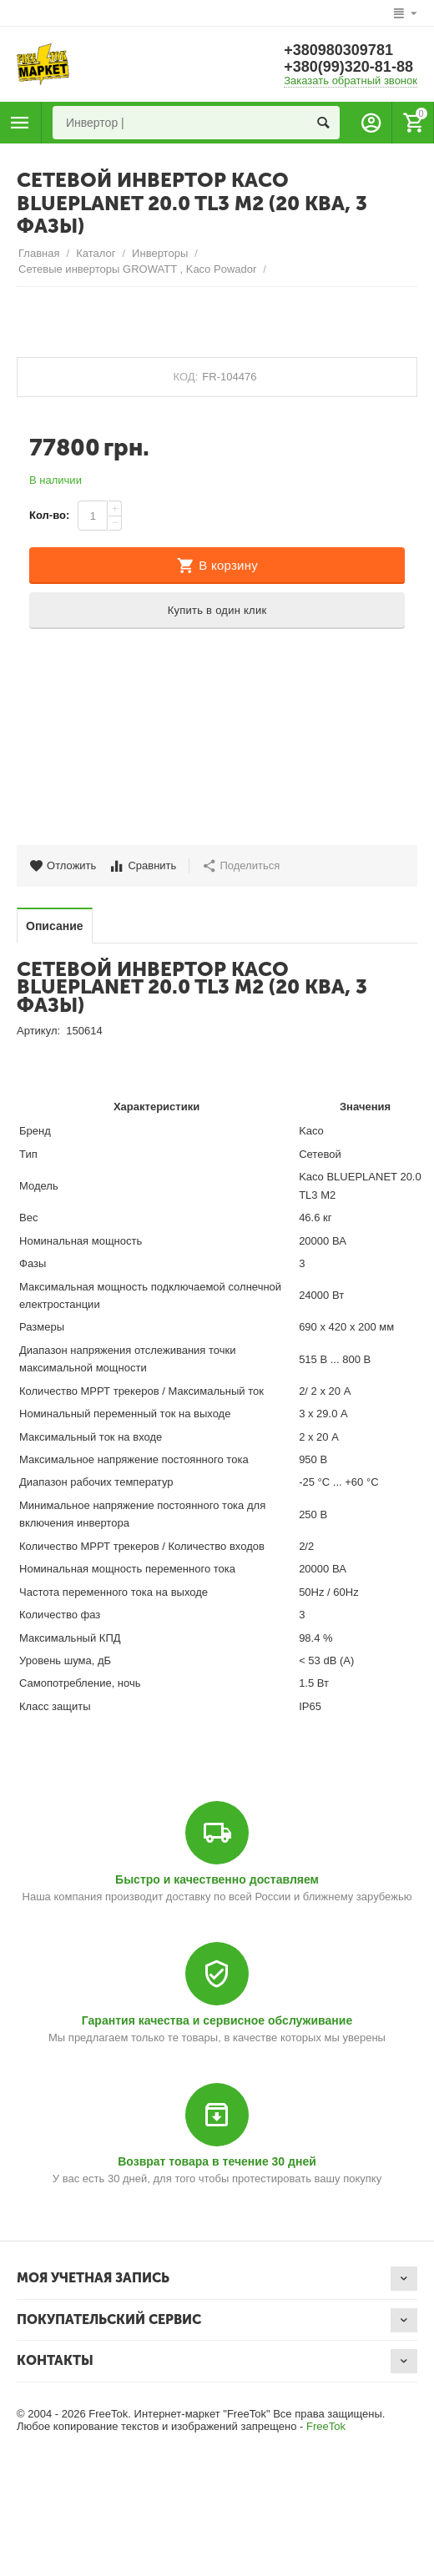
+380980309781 (338, 50)
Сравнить (142, 866)
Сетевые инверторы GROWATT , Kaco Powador (137, 269)
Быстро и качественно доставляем (217, 1879)
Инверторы (160, 253)
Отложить (62, 865)
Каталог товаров (20, 122)
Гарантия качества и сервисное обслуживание (217, 2020)
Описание (54, 926)
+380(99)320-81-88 (348, 66)
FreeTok (326, 2426)
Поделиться (241, 865)
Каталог (95, 253)
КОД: (186, 376)
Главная (39, 253)
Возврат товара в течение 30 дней (217, 2161)
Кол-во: (49, 515)
